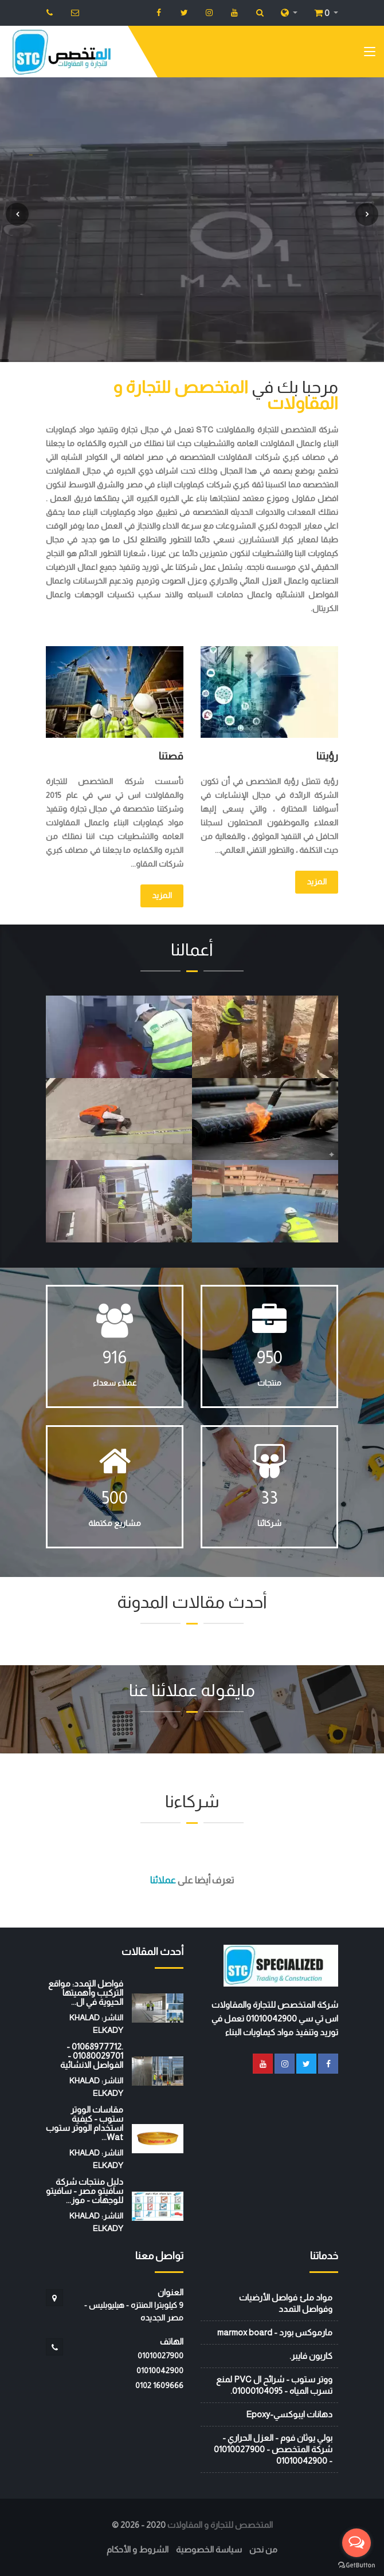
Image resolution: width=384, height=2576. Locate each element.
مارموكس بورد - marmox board (274, 2332)
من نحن (263, 2549)
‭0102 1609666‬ (159, 2385)
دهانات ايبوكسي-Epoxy (289, 2414)
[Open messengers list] (356, 2542)
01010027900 (160, 2355)
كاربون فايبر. (310, 2356)
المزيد (317, 881)
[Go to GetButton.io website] (356, 2564)
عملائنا (163, 1880)
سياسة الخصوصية (209, 2549)
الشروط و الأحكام (138, 2549)
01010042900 (159, 2370)
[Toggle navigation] (369, 54)
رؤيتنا (327, 756)
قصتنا (171, 756)
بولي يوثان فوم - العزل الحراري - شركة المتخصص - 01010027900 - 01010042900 (273, 2449)
